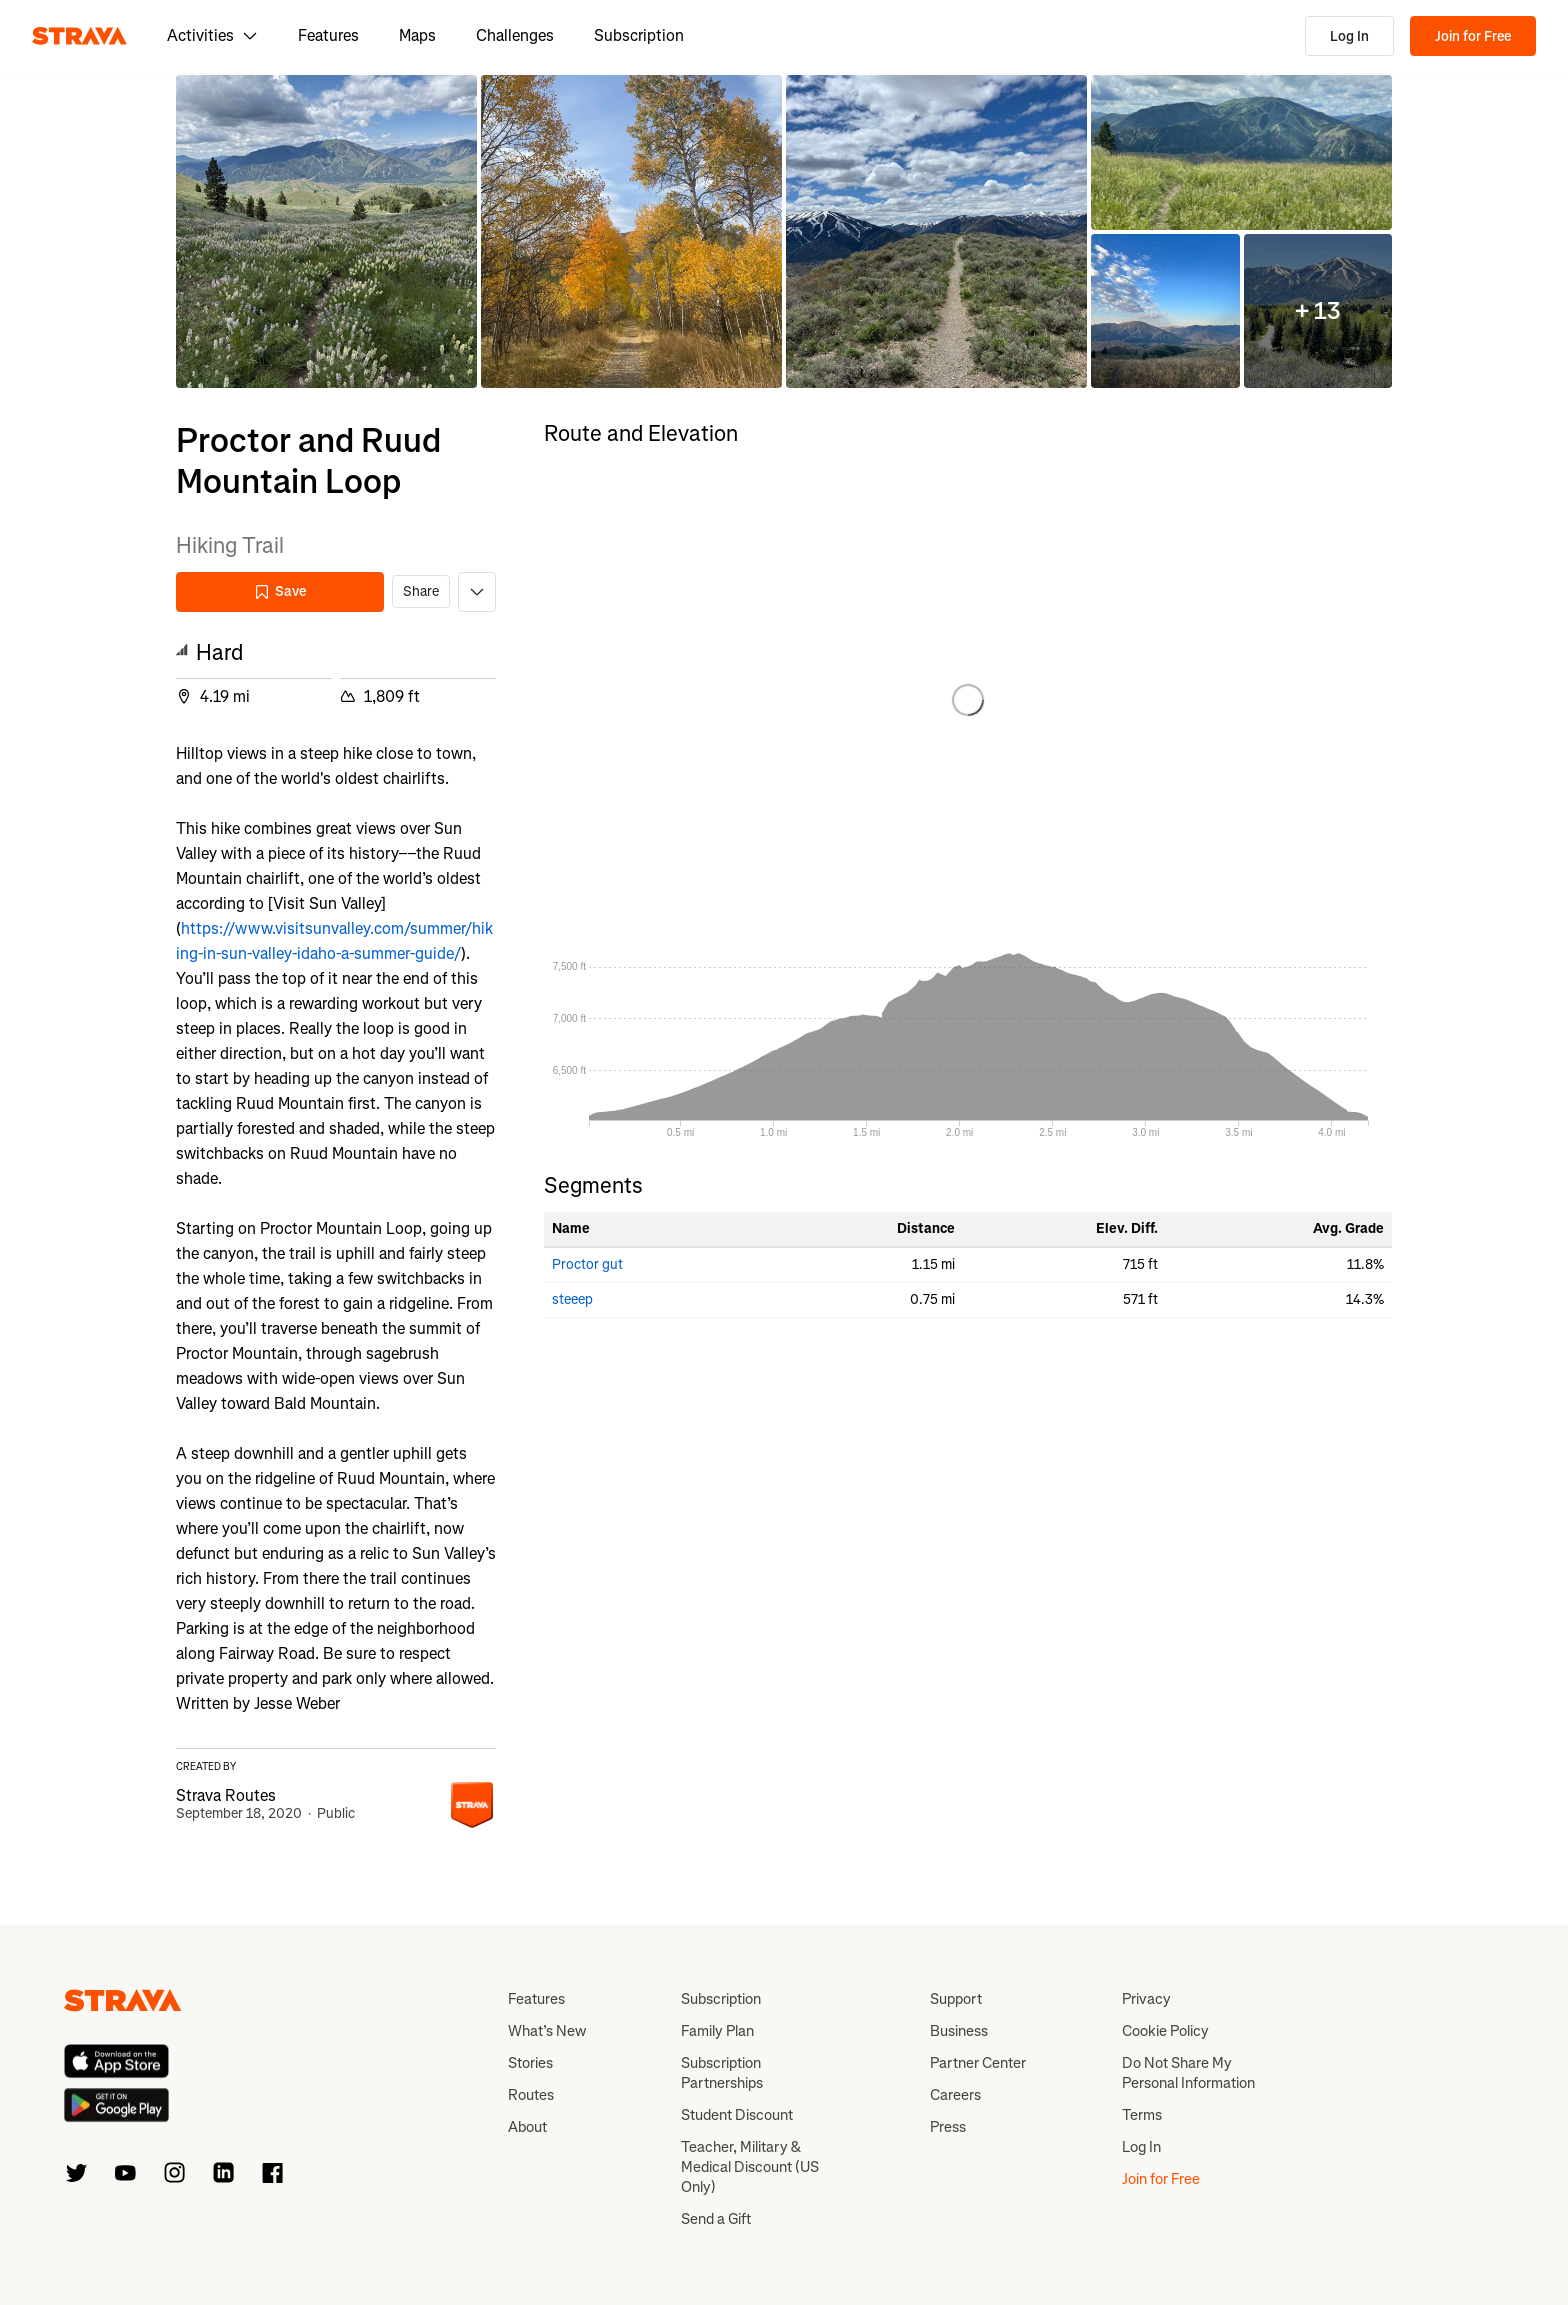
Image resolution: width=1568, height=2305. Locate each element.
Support (956, 1999)
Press (948, 2127)
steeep (572, 1299)
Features (328, 35)
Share (421, 591)
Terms (1142, 2115)
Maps (417, 35)
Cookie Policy (1165, 2031)
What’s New (547, 2031)
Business (959, 2031)
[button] (326, 231)
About (527, 2127)
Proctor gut (587, 1264)
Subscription (639, 35)
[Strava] (79, 36)
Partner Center (978, 2063)
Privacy (1146, 1999)
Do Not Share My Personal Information (1188, 2073)
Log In (1349, 36)
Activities (212, 35)
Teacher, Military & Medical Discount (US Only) (750, 2167)
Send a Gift (716, 2219)
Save (280, 591)
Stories (530, 2063)
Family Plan (717, 2031)
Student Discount (737, 2115)
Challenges (515, 35)
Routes (531, 2095)
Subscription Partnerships (722, 2073)
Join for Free (1473, 36)
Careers (955, 2095)
